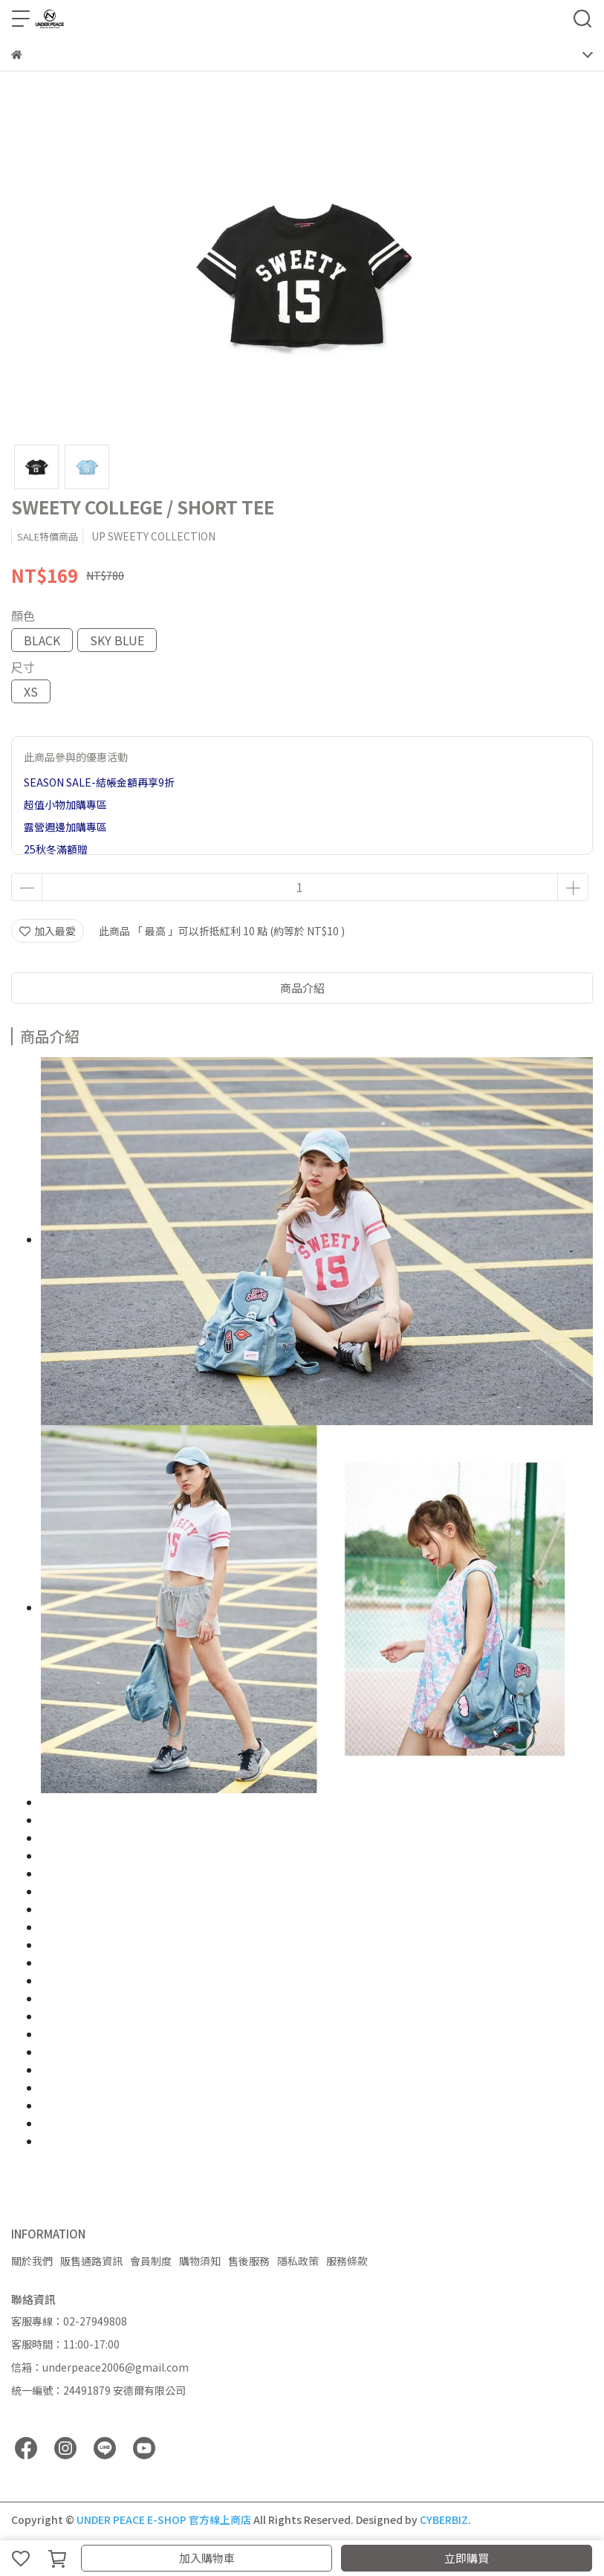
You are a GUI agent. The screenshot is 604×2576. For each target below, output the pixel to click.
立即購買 (466, 2558)
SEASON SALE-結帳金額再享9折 (99, 782)
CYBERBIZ (444, 2519)
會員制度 (151, 2260)
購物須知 (200, 2260)
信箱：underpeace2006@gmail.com (100, 2367)
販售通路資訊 (91, 2260)
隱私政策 (298, 2260)
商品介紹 (302, 987)
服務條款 (347, 2260)
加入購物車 (207, 2558)
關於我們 (32, 2260)
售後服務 (249, 2260)
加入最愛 (47, 930)
